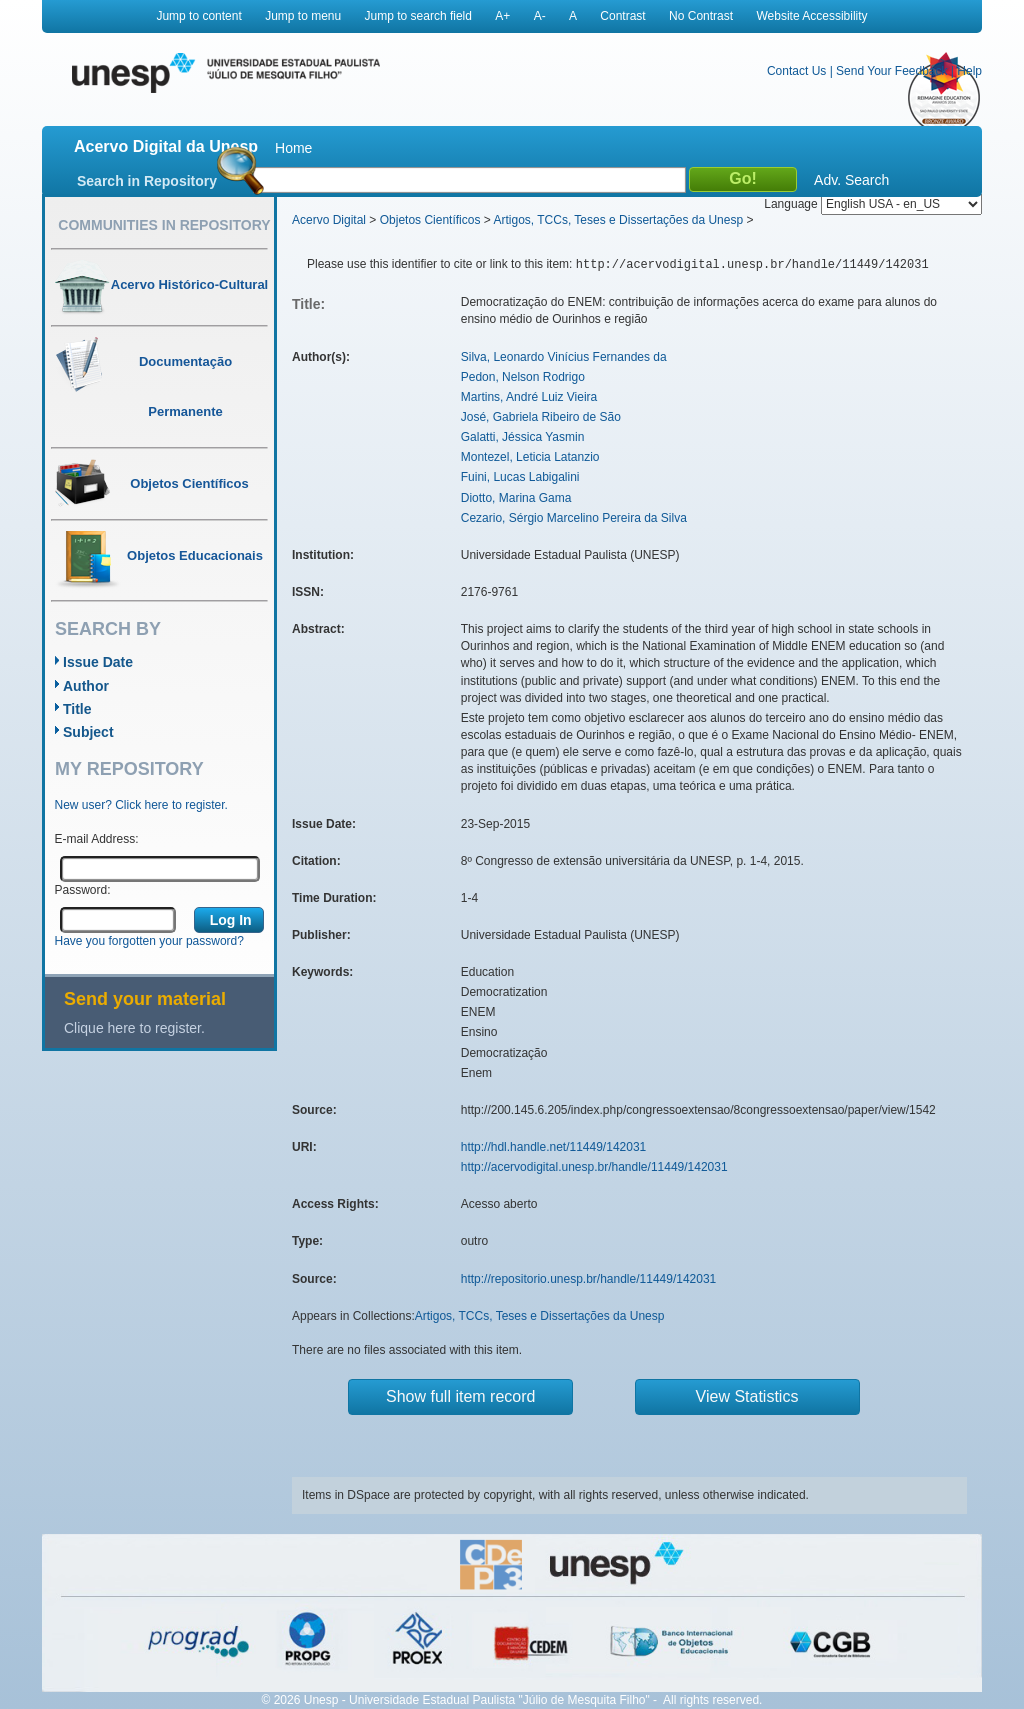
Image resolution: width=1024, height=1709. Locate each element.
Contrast (622, 16)
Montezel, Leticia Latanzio (530, 457)
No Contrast (701, 16)
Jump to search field (418, 16)
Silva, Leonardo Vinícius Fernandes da (564, 357)
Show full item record (460, 1396)
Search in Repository (147, 181)
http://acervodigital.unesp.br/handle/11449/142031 (594, 1167)
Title (77, 709)
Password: (83, 890)
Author (86, 686)
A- (540, 16)
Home (293, 148)
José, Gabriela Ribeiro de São (541, 417)
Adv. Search (851, 180)
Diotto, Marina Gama (516, 498)
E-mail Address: (97, 839)
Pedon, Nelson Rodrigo (523, 377)
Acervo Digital (329, 220)
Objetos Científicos (430, 220)
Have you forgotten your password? (149, 941)
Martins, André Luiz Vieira (529, 397)
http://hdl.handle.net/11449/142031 (554, 1147)
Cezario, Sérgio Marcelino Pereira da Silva (574, 518)
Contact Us (796, 71)
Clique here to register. (134, 1028)
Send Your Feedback (891, 71)
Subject (88, 732)
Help (969, 71)
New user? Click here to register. (141, 805)
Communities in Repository (164, 225)
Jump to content (198, 16)
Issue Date (98, 662)
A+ (502, 16)
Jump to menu (303, 16)
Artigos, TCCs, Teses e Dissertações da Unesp (618, 220)
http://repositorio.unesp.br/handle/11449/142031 (589, 1279)
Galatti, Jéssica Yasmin (523, 437)
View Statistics (747, 1396)
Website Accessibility (811, 16)
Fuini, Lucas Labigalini (520, 477)
